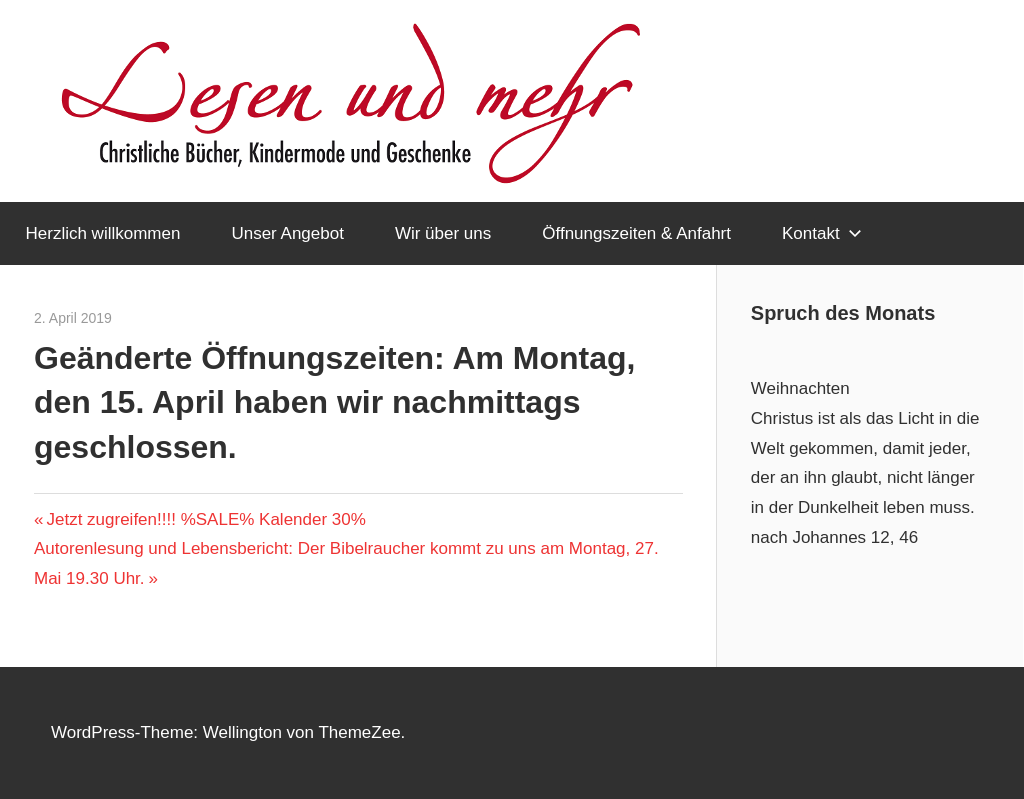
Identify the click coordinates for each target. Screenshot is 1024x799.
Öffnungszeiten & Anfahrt (636, 233)
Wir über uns (443, 233)
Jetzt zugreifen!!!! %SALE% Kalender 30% (205, 519)
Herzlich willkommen (103, 233)
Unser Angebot (287, 233)
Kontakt (822, 233)
